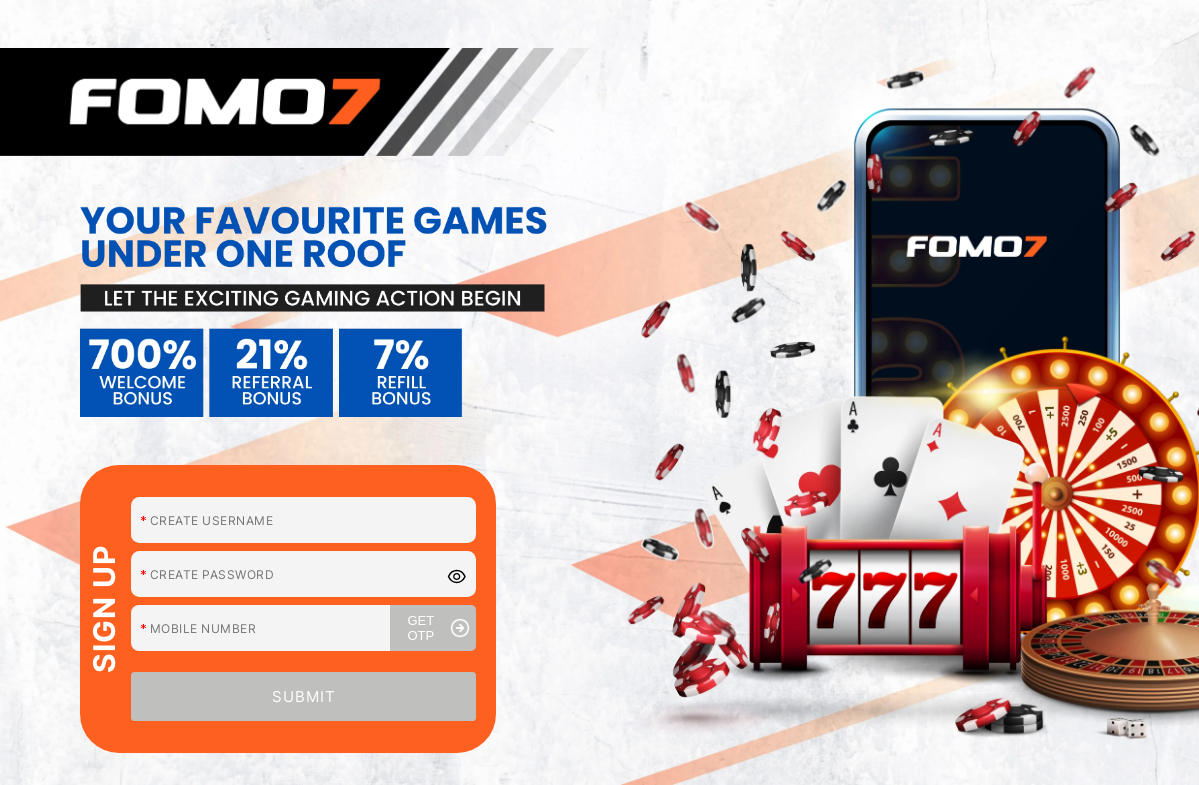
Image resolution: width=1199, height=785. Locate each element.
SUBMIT (304, 696)
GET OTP (438, 628)
